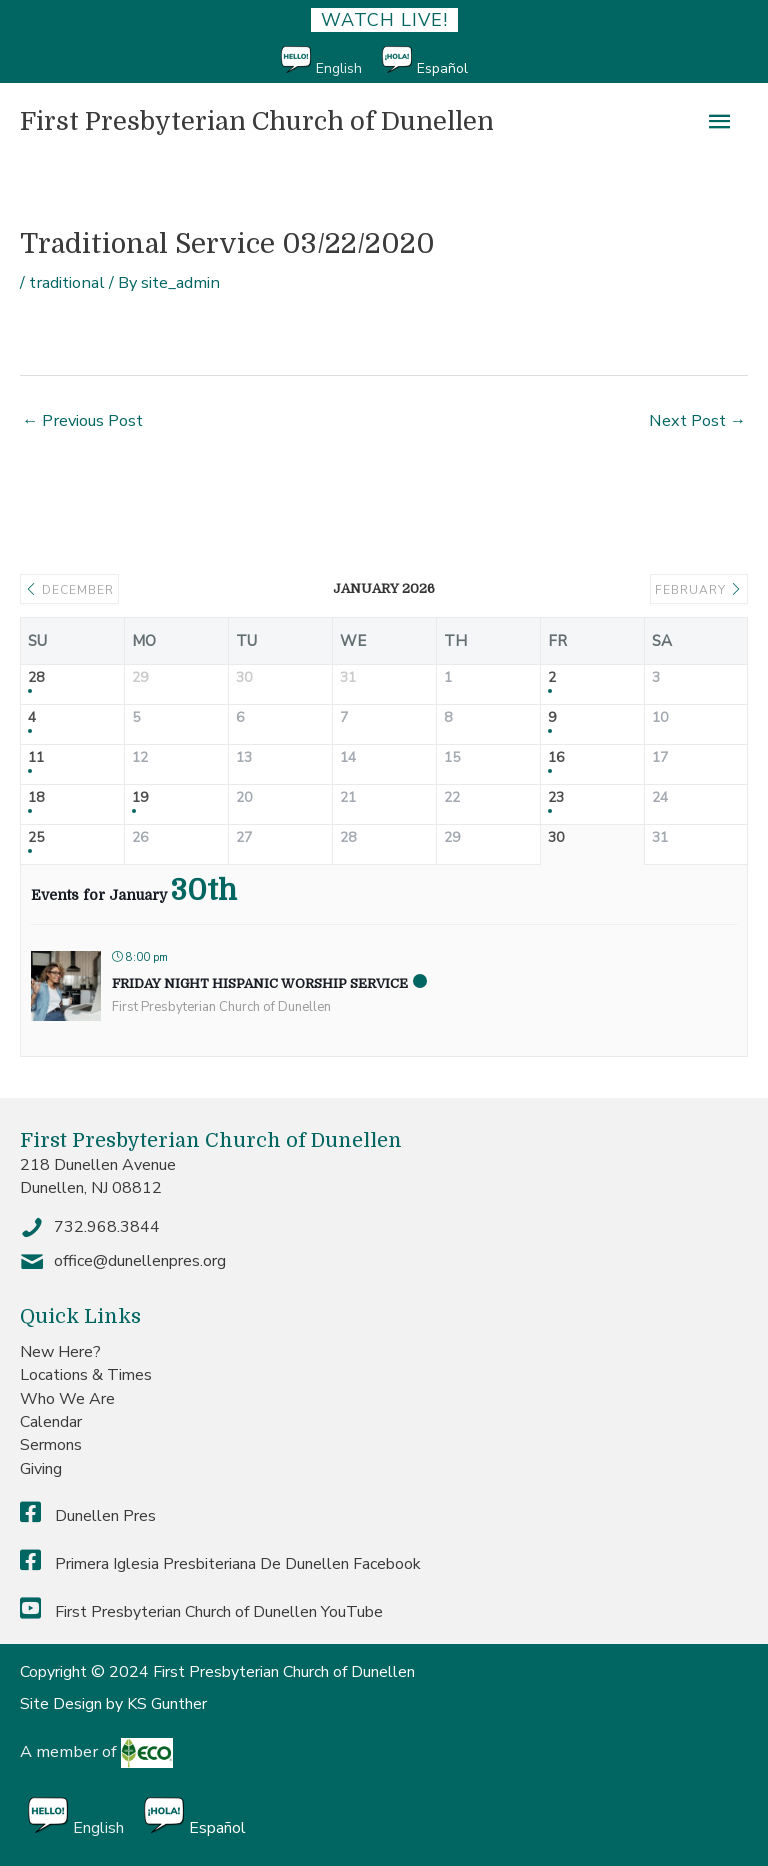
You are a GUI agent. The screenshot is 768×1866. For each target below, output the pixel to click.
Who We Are (67, 1399)
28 (36, 678)
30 (556, 838)
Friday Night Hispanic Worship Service (260, 983)
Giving (41, 1469)
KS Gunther (167, 1704)
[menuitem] (331, 61)
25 (36, 838)
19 (140, 798)
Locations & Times (86, 1375)
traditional (67, 282)
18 (36, 798)
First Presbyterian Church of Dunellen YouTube (201, 1612)
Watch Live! (384, 20)
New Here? (60, 1352)
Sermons (51, 1445)
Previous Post (82, 420)
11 (36, 758)
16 (556, 758)
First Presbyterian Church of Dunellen (257, 121)
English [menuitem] (339, 68)
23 (556, 798)
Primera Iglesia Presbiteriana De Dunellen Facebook (220, 1564)
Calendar (51, 1422)
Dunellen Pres (88, 1516)
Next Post (697, 420)
